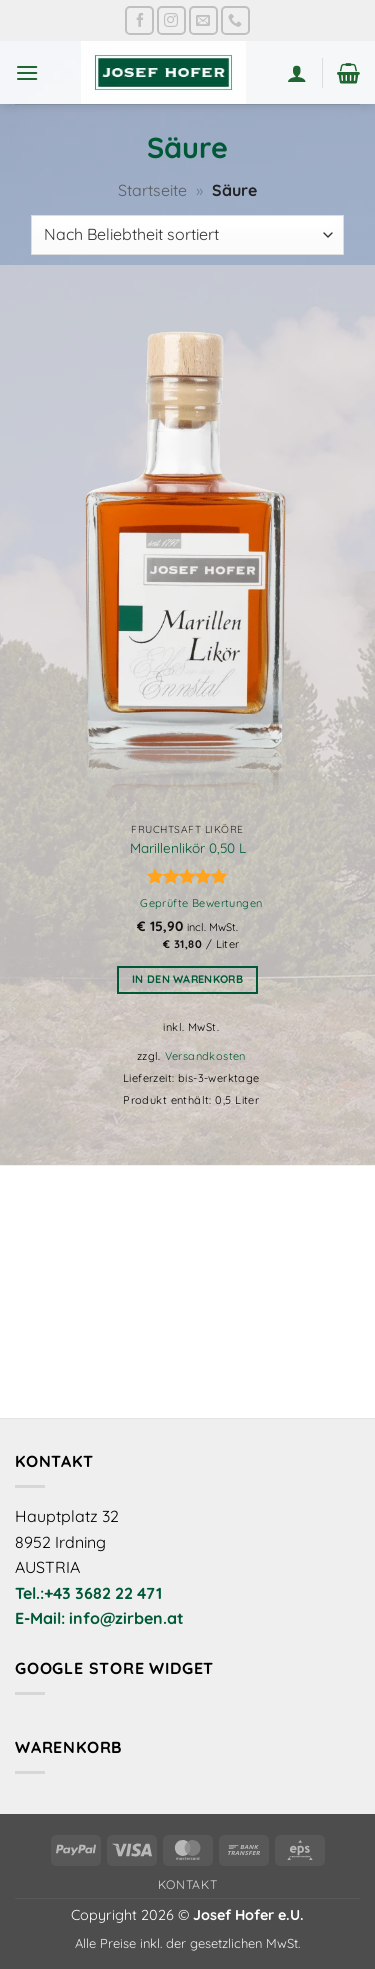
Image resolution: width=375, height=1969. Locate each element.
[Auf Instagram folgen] (171, 20)
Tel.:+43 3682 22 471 (88, 1593)
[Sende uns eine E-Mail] (203, 20)
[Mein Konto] (297, 73)
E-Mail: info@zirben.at (99, 1618)
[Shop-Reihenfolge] (187, 235)
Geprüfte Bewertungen (201, 903)
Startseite (152, 190)
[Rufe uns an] (235, 20)
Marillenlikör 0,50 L (188, 847)
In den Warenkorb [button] (187, 979)
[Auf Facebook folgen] (139, 20)
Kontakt (187, 1884)
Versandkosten (205, 1056)
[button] (27, 72)
